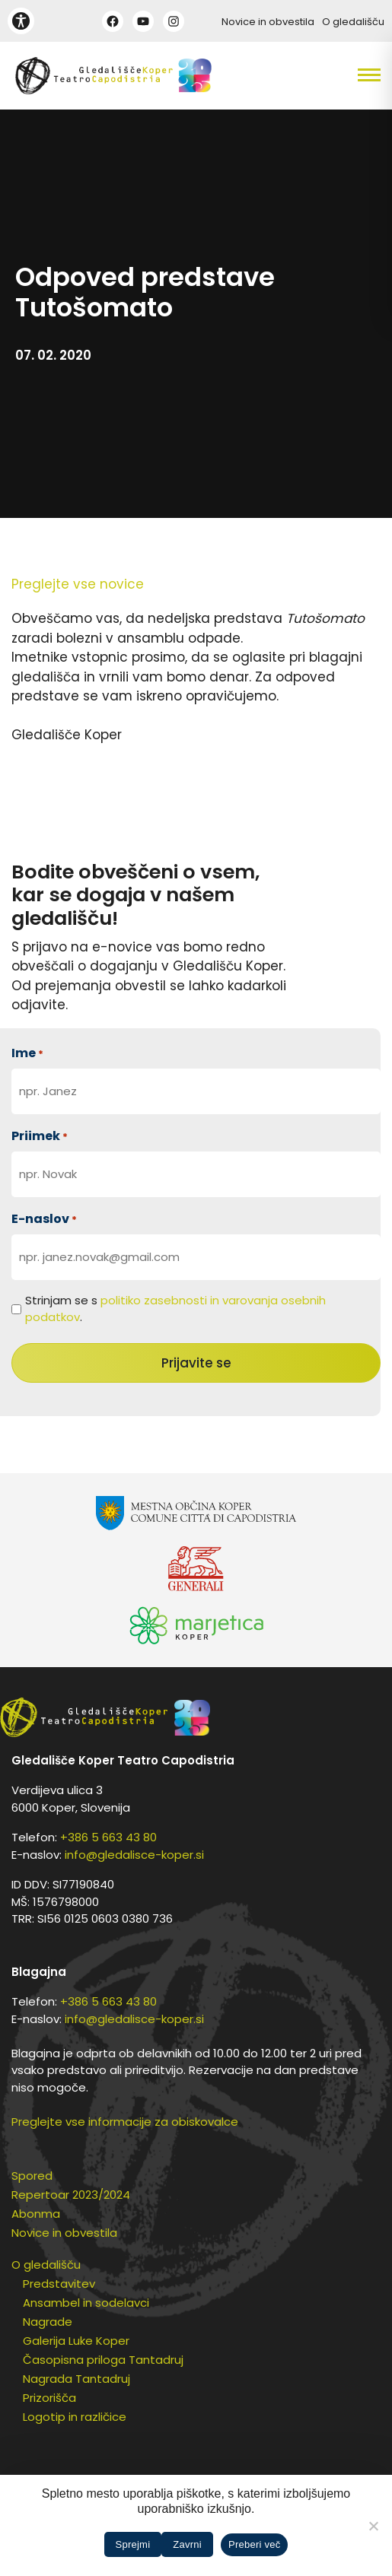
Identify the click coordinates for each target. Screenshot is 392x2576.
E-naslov (44, 1219)
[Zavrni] (373, 2525)
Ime (27, 1053)
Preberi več (254, 2544)
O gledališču (353, 21)
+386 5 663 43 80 (108, 1837)
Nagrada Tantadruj (76, 2379)
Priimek (39, 1136)
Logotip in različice (74, 2417)
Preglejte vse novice (77, 584)
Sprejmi (133, 2544)
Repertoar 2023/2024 (70, 2195)
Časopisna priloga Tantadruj (103, 2360)
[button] (343, 75)
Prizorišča (49, 2398)
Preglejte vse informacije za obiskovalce (124, 2122)
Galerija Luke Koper (76, 2341)
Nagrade (47, 2322)
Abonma (35, 2214)
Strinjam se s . (175, 1309)
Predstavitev (59, 2284)
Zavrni (187, 2544)
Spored (32, 2176)
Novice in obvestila (267, 21)
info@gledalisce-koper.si (134, 1855)
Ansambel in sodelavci (86, 2303)
